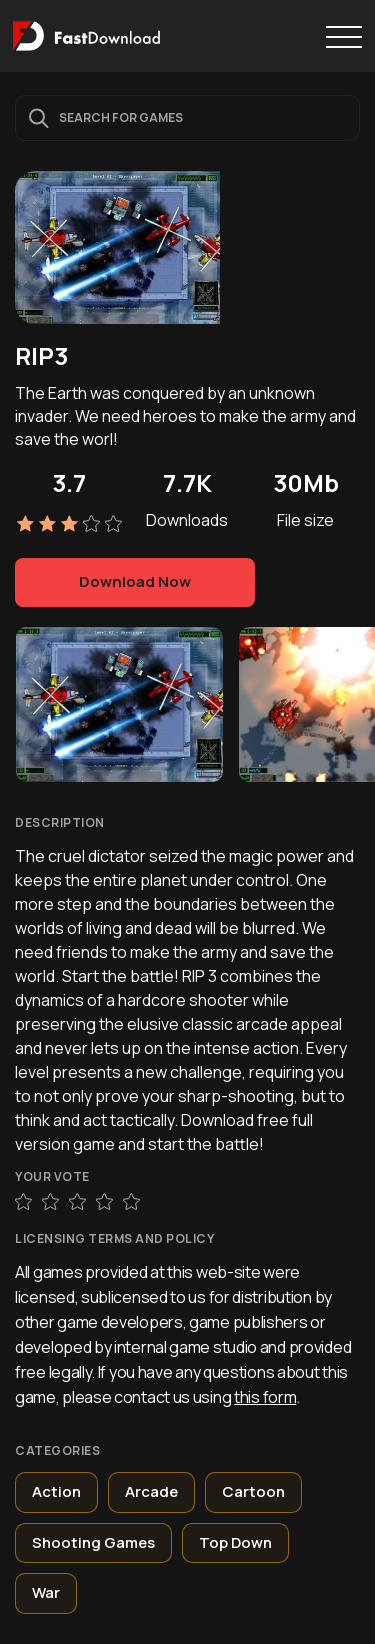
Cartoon (253, 1491)
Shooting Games (93, 1542)
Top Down (235, 1542)
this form (265, 1397)
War (46, 1592)
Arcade (151, 1491)
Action (56, 1491)
